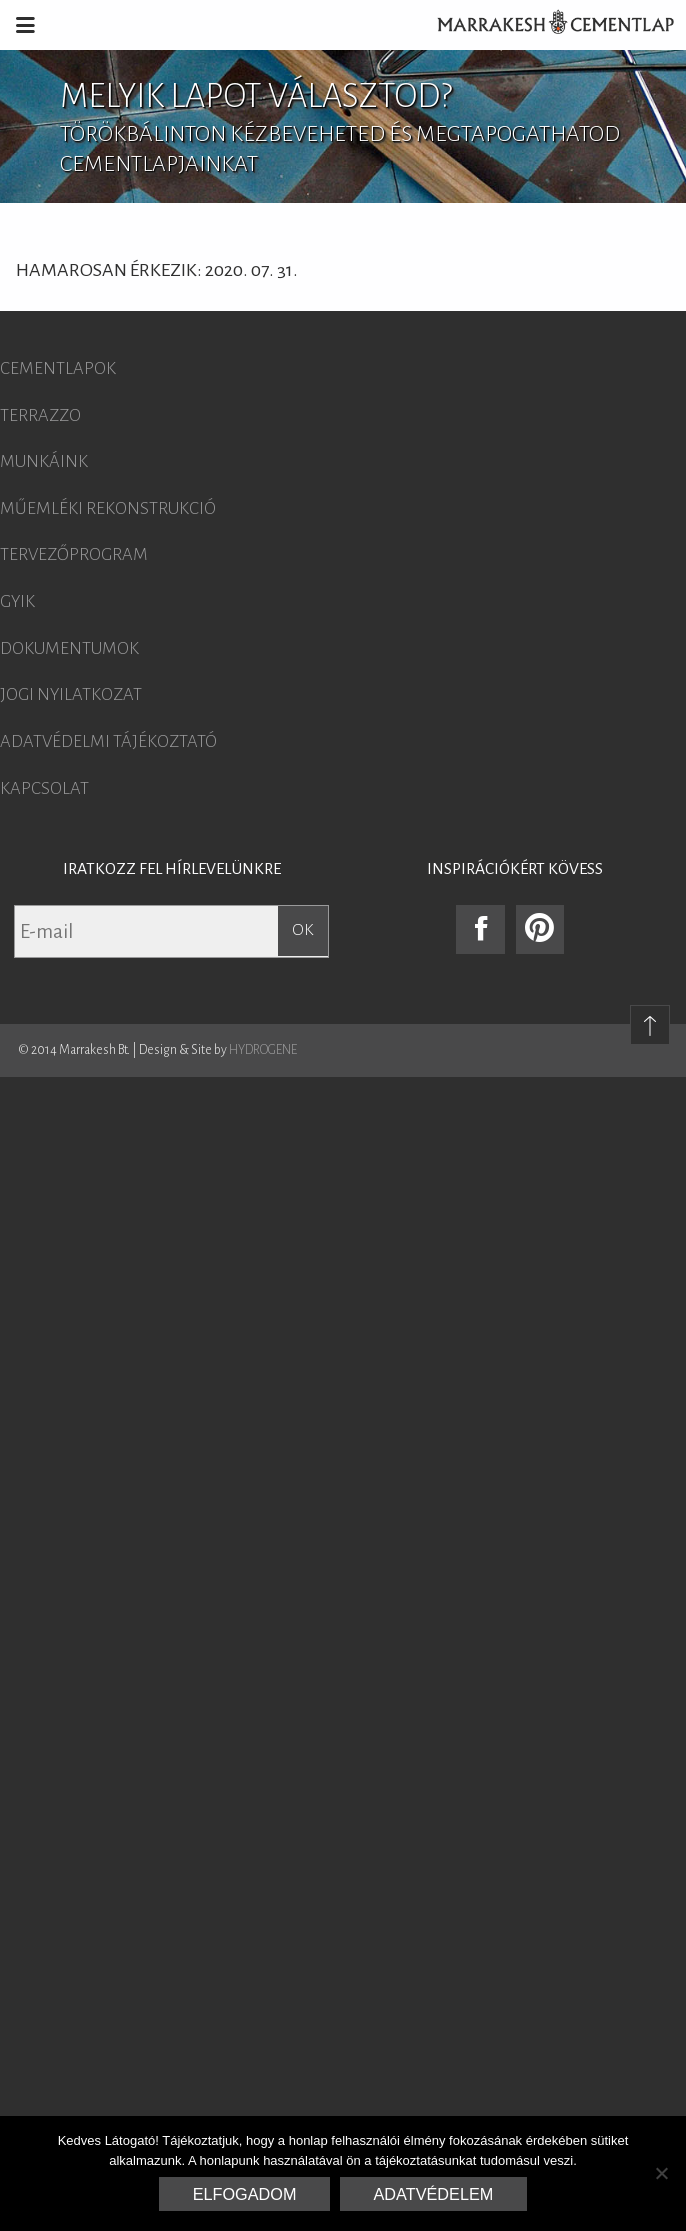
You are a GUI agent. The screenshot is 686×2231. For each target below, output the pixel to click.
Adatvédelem (434, 2194)
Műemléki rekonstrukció (108, 509)
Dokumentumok (69, 649)
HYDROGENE (263, 1050)
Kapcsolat (44, 789)
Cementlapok (58, 369)
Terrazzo (40, 416)
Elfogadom (245, 2194)
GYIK (17, 602)
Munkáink (44, 462)
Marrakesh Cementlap (545, 25)
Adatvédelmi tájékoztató (108, 742)
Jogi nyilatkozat (71, 695)
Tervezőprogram (74, 555)
